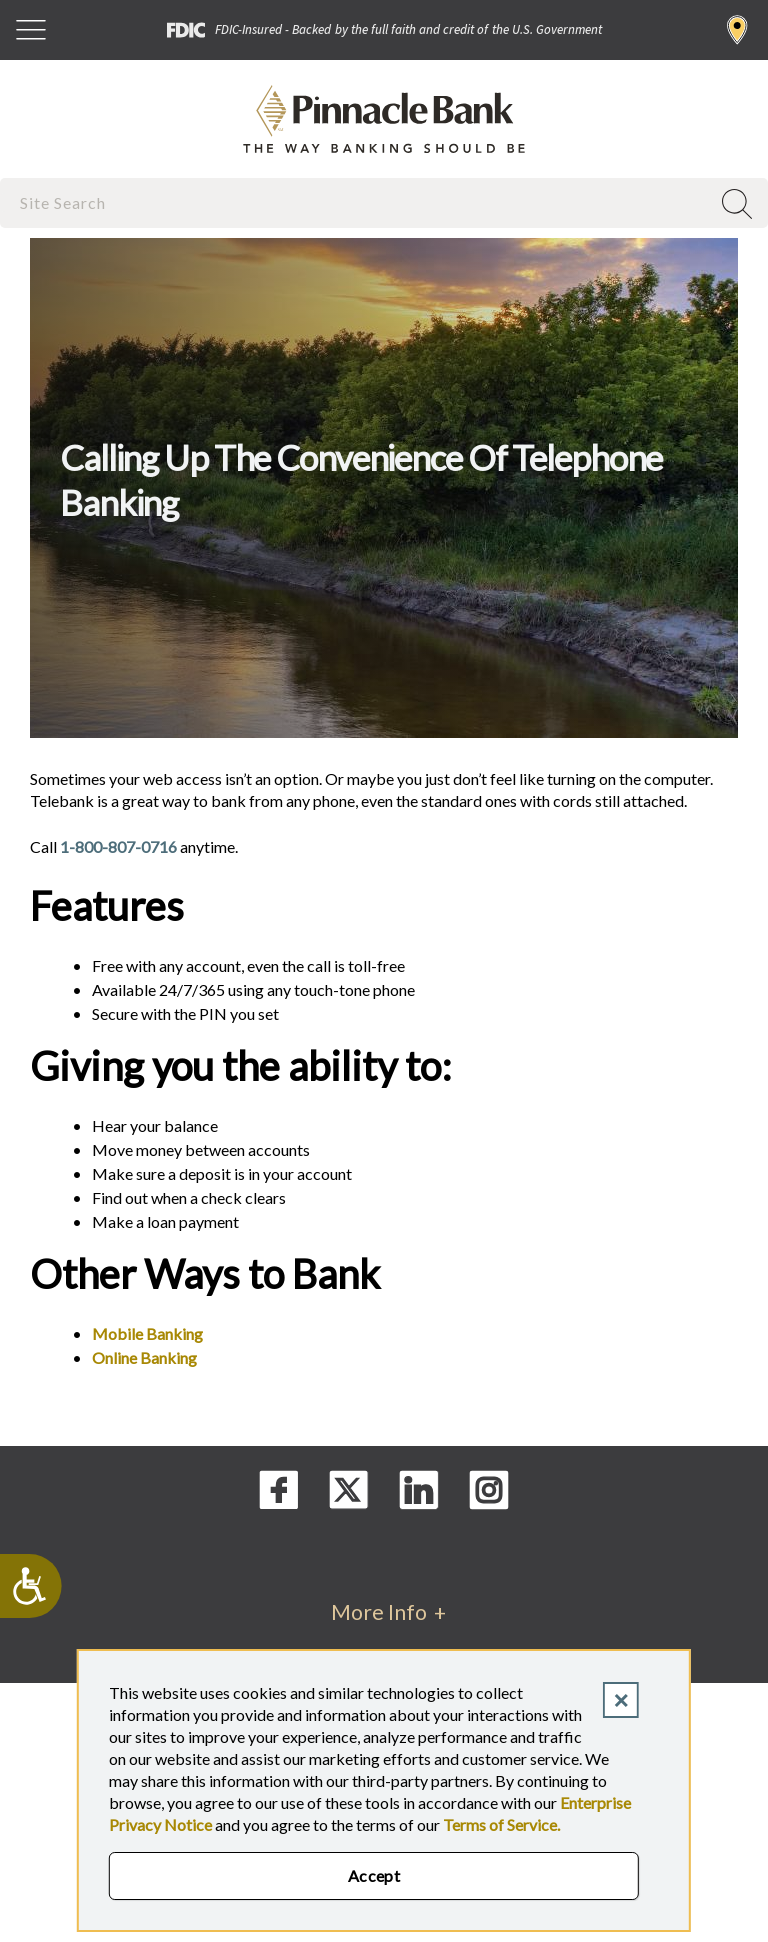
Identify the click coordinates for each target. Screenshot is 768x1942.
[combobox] (357, 202)
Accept (374, 1875)
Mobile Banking (147, 1333)
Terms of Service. (501, 1824)
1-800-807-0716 (118, 846)
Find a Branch (737, 30)
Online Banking (144, 1357)
